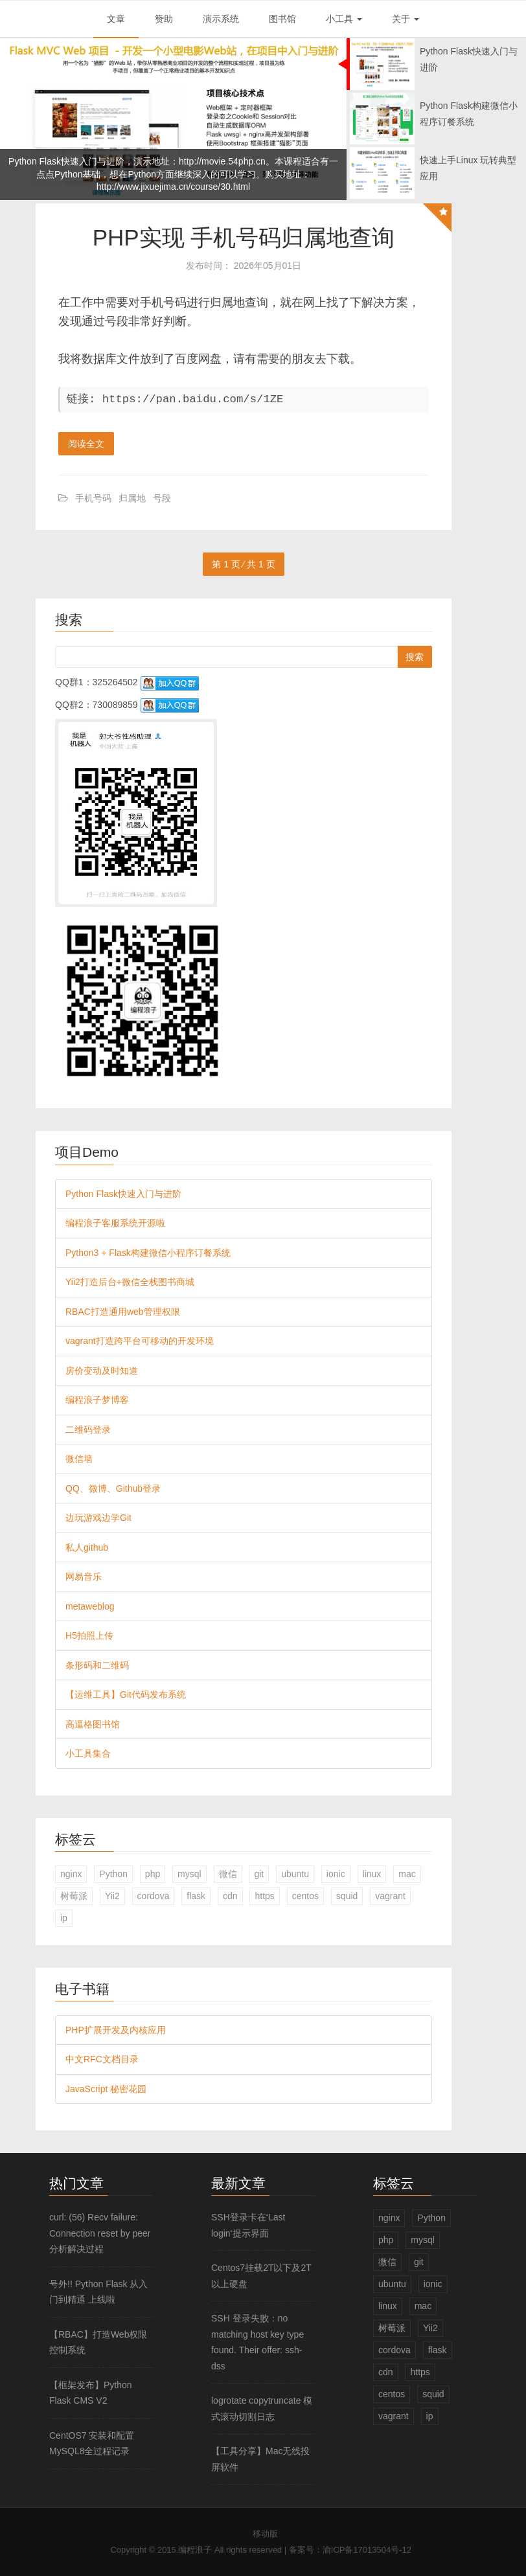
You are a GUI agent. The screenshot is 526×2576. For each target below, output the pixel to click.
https (264, 1896)
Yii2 (112, 1896)
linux (372, 1874)
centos (305, 1896)
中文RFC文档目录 (102, 2059)
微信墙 (79, 1458)
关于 (405, 19)
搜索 (415, 657)
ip (63, 1918)
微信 (228, 1874)
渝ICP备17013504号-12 (367, 2550)
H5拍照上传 (89, 1635)
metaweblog (90, 1606)
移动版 (265, 2533)
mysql (189, 1874)
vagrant (390, 1896)
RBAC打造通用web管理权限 (122, 1311)
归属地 (132, 498)
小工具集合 (88, 1753)
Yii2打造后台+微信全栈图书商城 (129, 1282)
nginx (71, 1874)
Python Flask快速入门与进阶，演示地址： (93, 161)
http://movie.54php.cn (222, 161)
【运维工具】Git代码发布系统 (125, 1694)
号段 (162, 498)
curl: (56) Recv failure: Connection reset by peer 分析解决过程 (99, 2233)
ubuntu (295, 1874)
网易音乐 (83, 1576)
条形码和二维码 (97, 1665)
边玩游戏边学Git (98, 1517)
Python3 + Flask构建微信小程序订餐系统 (148, 1253)
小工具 (344, 19)
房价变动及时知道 (101, 1370)
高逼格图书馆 (92, 1724)
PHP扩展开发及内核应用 (115, 2030)
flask (196, 1896)
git (259, 1874)
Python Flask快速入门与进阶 (123, 1194)
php (152, 1874)
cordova (153, 1896)
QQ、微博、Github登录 (113, 1488)
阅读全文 (86, 444)
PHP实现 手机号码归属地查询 (244, 237)
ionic (335, 1874)
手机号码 (93, 498)
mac (406, 1874)
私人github (86, 1547)
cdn (230, 1896)
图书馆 (282, 19)
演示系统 (221, 19)
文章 (116, 19)
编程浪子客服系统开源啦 (115, 1223)
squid (347, 1896)
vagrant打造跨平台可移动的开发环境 (139, 1341)
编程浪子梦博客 (97, 1400)
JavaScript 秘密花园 (105, 2089)
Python (113, 1874)
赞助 (164, 19)
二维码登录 (88, 1429)
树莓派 (73, 1896)
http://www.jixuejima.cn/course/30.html (173, 186)
